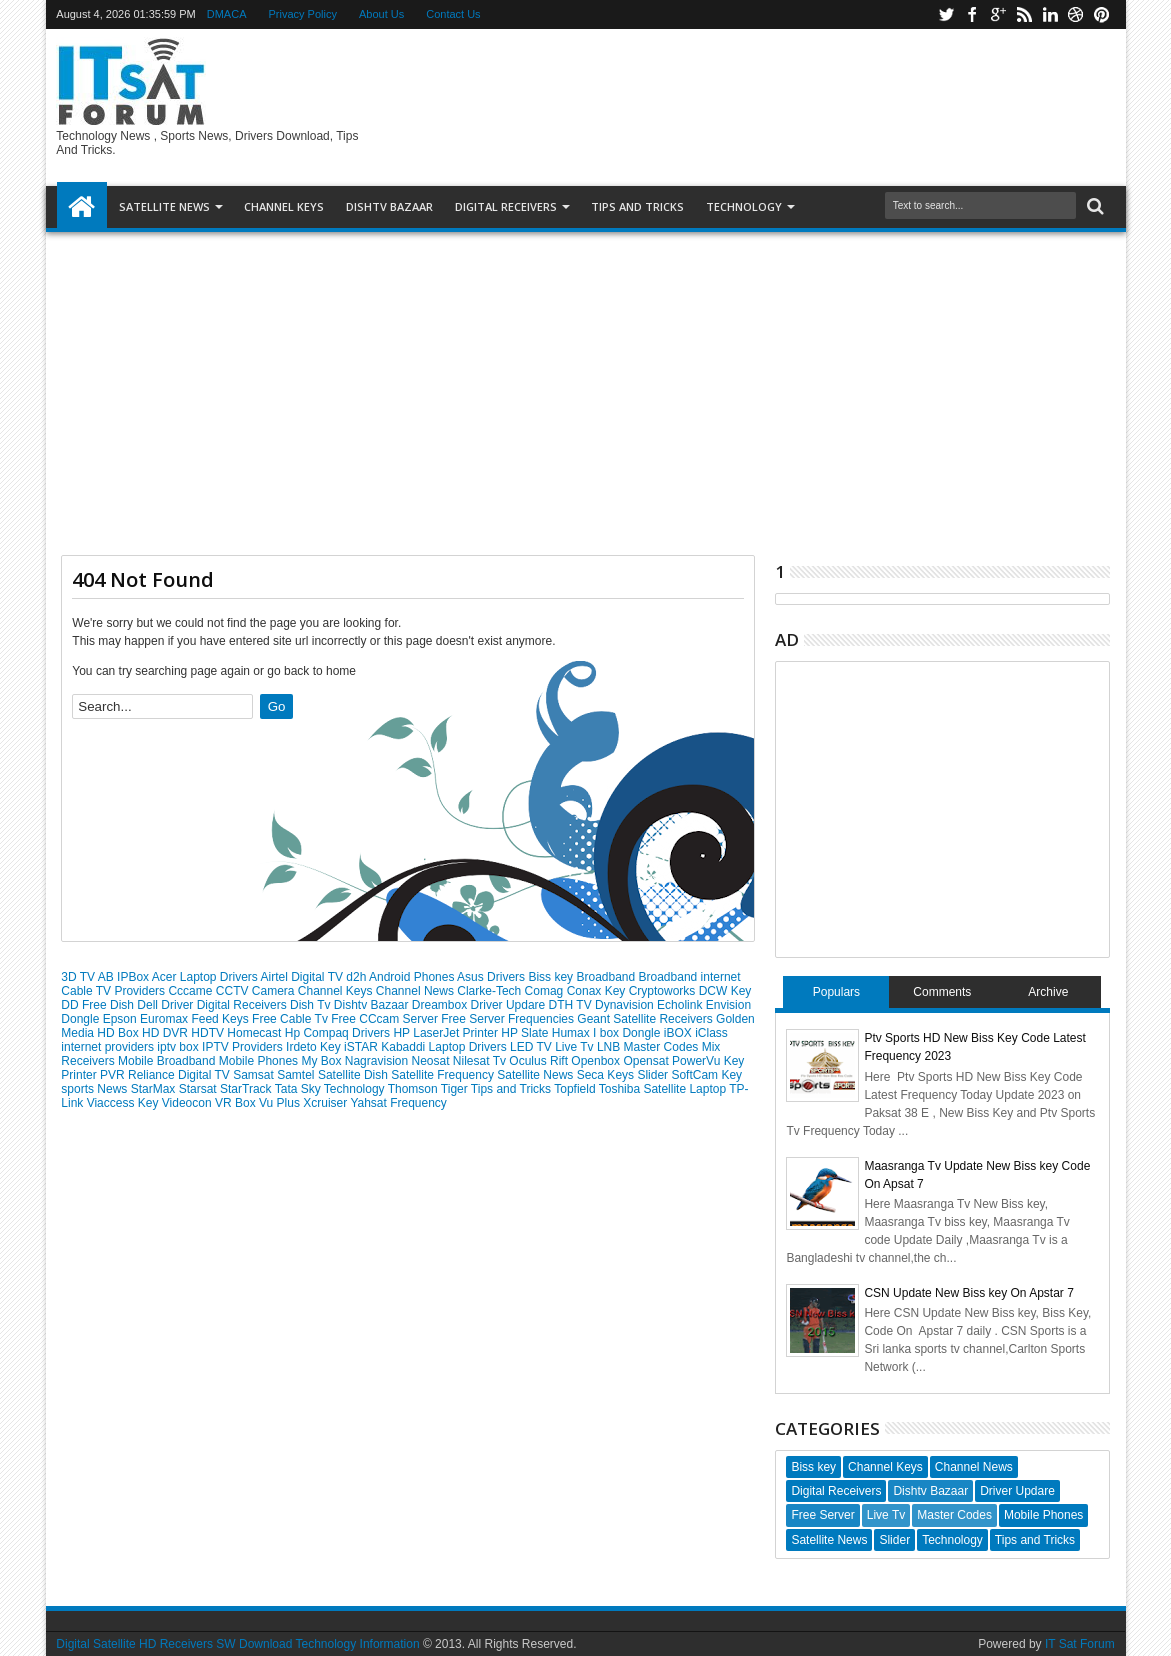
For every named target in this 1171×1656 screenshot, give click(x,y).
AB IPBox (125, 977)
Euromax (165, 1019)
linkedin (1050, 14)
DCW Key (725, 991)
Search (1093, 206)
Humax (572, 1033)
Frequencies (542, 1019)
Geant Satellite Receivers (646, 1019)
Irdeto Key (315, 1047)
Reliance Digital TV (180, 1075)
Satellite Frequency (444, 1075)
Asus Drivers (492, 977)
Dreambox (441, 1005)
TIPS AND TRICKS (637, 206)
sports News (95, 1089)
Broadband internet (690, 977)
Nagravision (378, 1061)
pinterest (1102, 14)
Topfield (576, 1089)
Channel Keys (284, 206)
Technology (744, 206)
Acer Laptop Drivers (206, 977)
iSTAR (362, 1047)
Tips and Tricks (512, 1089)
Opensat (647, 1061)
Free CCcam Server (386, 1019)
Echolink (681, 1005)
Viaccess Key (124, 1103)
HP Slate (526, 1033)
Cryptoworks (664, 991)
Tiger (456, 1089)
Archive (1048, 992)
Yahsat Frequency (398, 1103)
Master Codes (663, 1047)
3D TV (79, 977)
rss (1024, 14)
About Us (381, 14)
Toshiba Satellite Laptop (664, 1089)
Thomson (414, 1089)
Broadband (607, 977)
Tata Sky (299, 1089)
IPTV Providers (244, 1047)
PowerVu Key (708, 1061)
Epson (121, 1019)
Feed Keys (221, 1019)
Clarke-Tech (490, 991)
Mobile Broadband (168, 1061)
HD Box (119, 1033)
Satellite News (536, 1075)
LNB (610, 1047)
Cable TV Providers (114, 991)
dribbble (1076, 14)
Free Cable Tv (291, 1019)
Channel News (416, 991)
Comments (942, 992)
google (998, 14)
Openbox (597, 1061)
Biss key (552, 977)
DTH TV (572, 1005)
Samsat (255, 1075)
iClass (711, 1033)
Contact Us (453, 14)
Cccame (191, 991)
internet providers (109, 1047)
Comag (546, 991)
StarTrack (247, 1089)
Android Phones (413, 977)
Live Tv (576, 1047)
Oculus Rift (540, 1061)
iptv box (179, 1047)
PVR (114, 1075)
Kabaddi (404, 1047)
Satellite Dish (354, 1075)
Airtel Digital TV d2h (315, 977)
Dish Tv (312, 1005)
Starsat (199, 1089)
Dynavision (626, 1005)
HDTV (209, 1033)
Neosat (431, 1061)
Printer (80, 1075)
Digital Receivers (243, 1005)
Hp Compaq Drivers (339, 1033)
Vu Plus (281, 1103)
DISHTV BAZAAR (389, 206)
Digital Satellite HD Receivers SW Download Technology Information (237, 1644)
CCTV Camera (257, 991)
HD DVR (166, 1033)
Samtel (297, 1075)
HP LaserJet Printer (447, 1033)
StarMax (155, 1089)
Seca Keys (607, 1075)
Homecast (255, 1033)
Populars (836, 992)
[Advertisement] (586, 386)
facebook (972, 14)
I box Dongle (628, 1033)
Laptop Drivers (469, 1047)
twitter (946, 14)
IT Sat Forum (1080, 1644)
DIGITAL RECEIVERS (506, 206)
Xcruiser (326, 1103)
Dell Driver (166, 1005)
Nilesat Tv (481, 1061)
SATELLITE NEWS (164, 206)
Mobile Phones (260, 1061)
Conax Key (598, 991)
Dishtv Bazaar (373, 1005)
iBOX (679, 1033)
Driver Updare (510, 1005)
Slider (654, 1075)
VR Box (237, 1103)
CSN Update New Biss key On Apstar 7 (968, 1293)
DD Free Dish (99, 1005)
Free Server (474, 1019)
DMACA (227, 14)
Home (82, 207)
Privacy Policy (302, 14)
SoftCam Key (706, 1075)
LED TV (532, 1047)
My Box (322, 1061)
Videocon (188, 1103)
